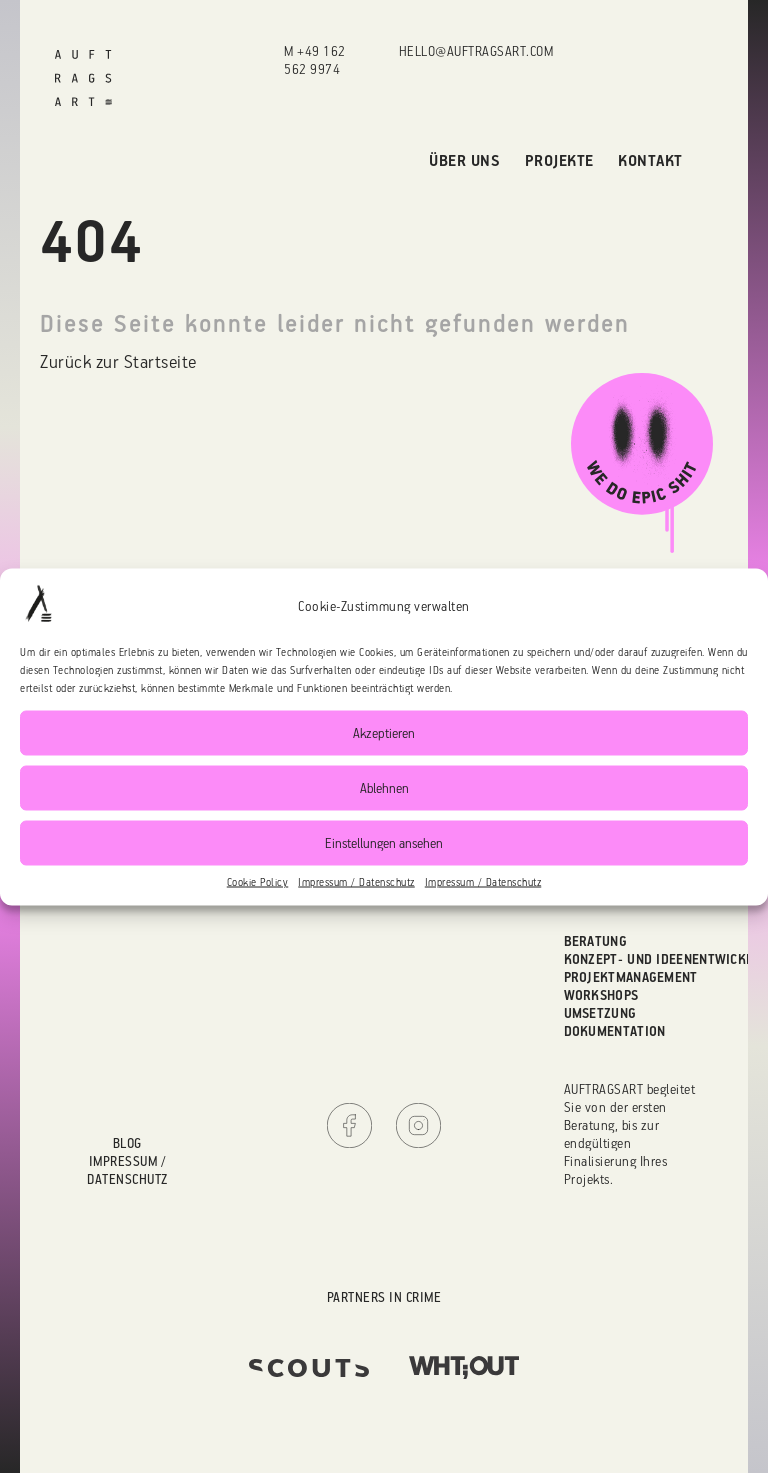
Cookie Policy (258, 881)
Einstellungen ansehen (384, 842)
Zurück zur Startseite (118, 361)
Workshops (601, 994)
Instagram (418, 1125)
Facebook (349, 1125)
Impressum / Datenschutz (356, 881)
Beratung (595, 940)
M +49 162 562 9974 (315, 59)
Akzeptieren (384, 732)
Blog (127, 1142)
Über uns (464, 160)
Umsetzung (600, 1012)
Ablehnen (384, 787)
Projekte (559, 160)
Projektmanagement (631, 976)
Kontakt (650, 160)
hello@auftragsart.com (476, 50)
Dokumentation (615, 1030)
